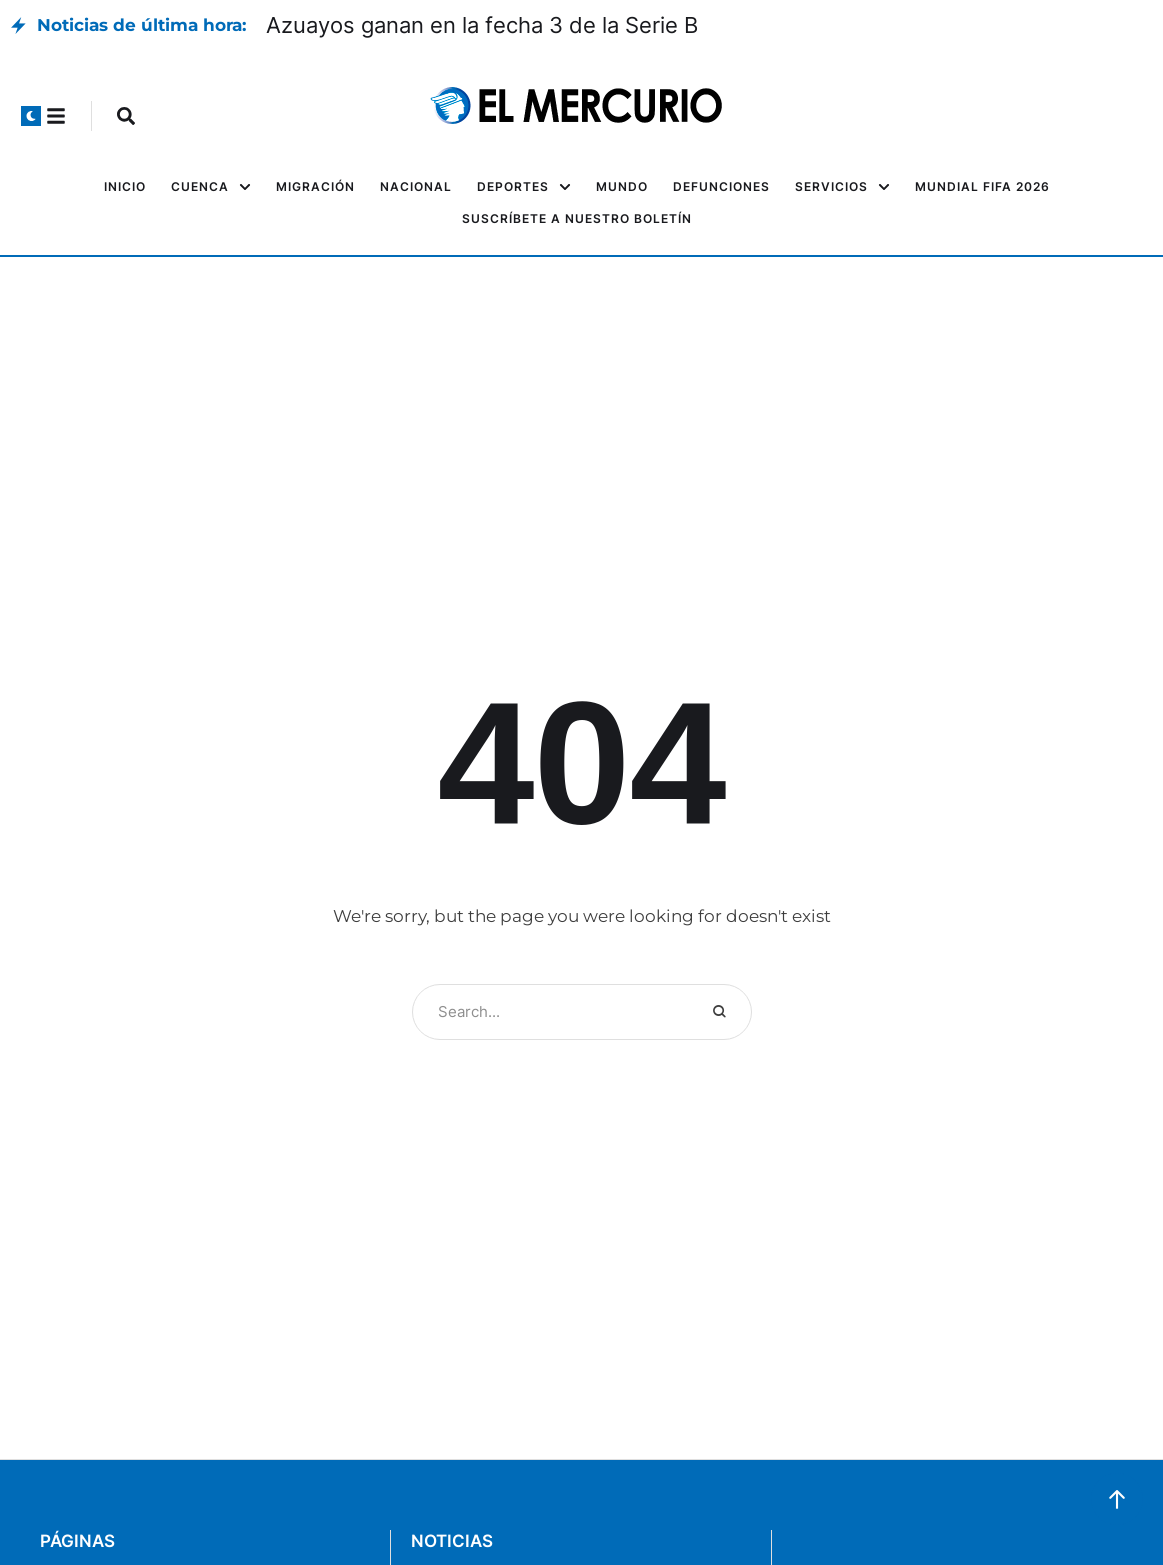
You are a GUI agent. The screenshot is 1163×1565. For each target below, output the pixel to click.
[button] (31, 116)
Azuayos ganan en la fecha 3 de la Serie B (482, 25)
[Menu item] (125, 187)
